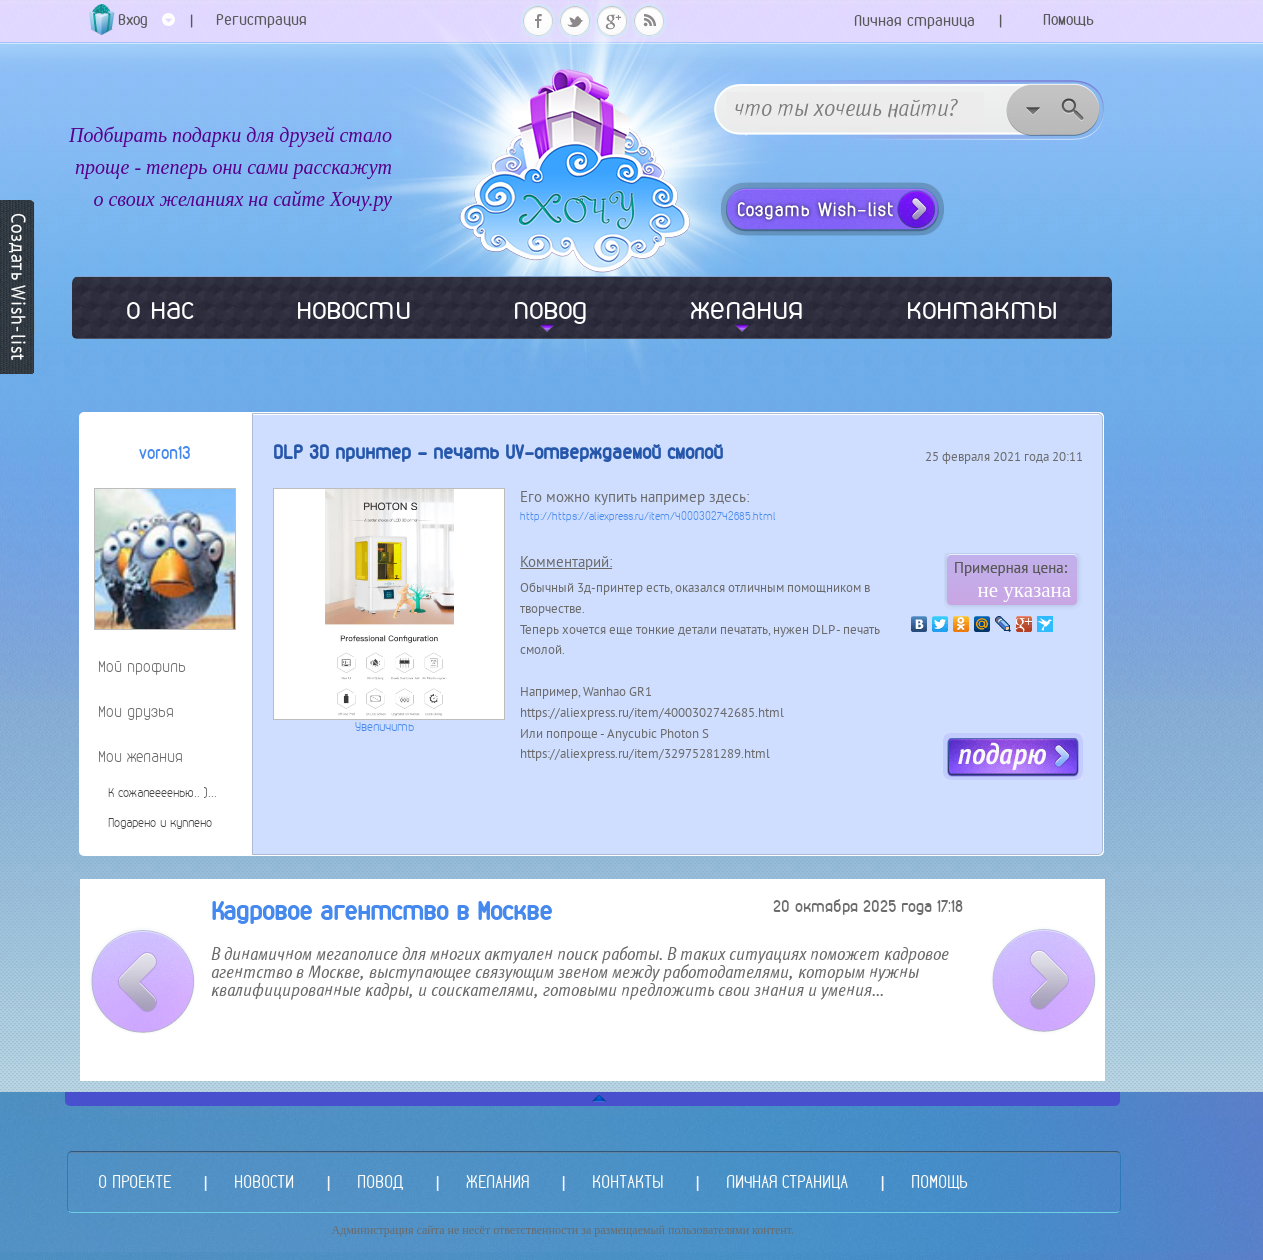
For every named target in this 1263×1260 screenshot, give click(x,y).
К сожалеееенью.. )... (162, 793)
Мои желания (140, 756)
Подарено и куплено (160, 823)
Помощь (1068, 19)
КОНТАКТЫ (627, 1181)
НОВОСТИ (264, 1181)
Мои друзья (136, 711)
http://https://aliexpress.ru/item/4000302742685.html (648, 516)
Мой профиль (142, 666)
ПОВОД (380, 1181)
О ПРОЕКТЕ (134, 1181)
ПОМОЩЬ (939, 1181)
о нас (160, 308)
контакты (982, 308)
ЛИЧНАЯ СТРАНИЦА (787, 1181)
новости (353, 308)
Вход (146, 26)
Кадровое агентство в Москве (381, 911)
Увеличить (384, 727)
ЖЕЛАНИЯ (497, 1181)
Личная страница (914, 20)
